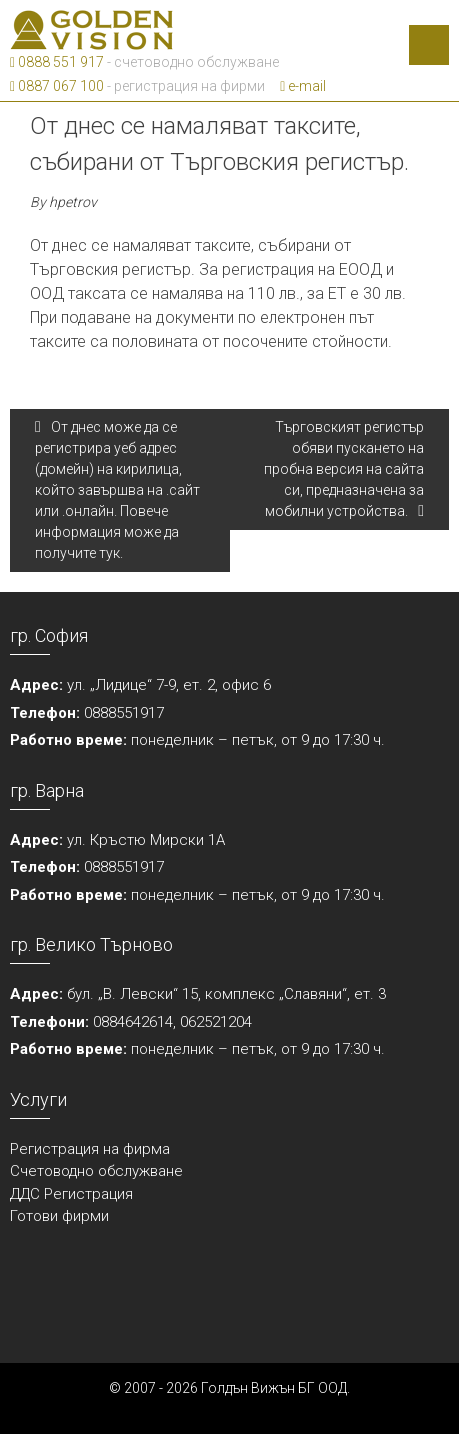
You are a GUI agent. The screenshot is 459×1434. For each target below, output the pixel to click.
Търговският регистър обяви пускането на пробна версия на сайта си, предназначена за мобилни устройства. (344, 469)
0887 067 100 (57, 86)
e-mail (303, 86)
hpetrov (73, 202)
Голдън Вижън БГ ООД (274, 1388)
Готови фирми (59, 1216)
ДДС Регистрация (71, 1194)
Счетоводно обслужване (96, 1171)
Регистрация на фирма (90, 1149)
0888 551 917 (57, 62)
